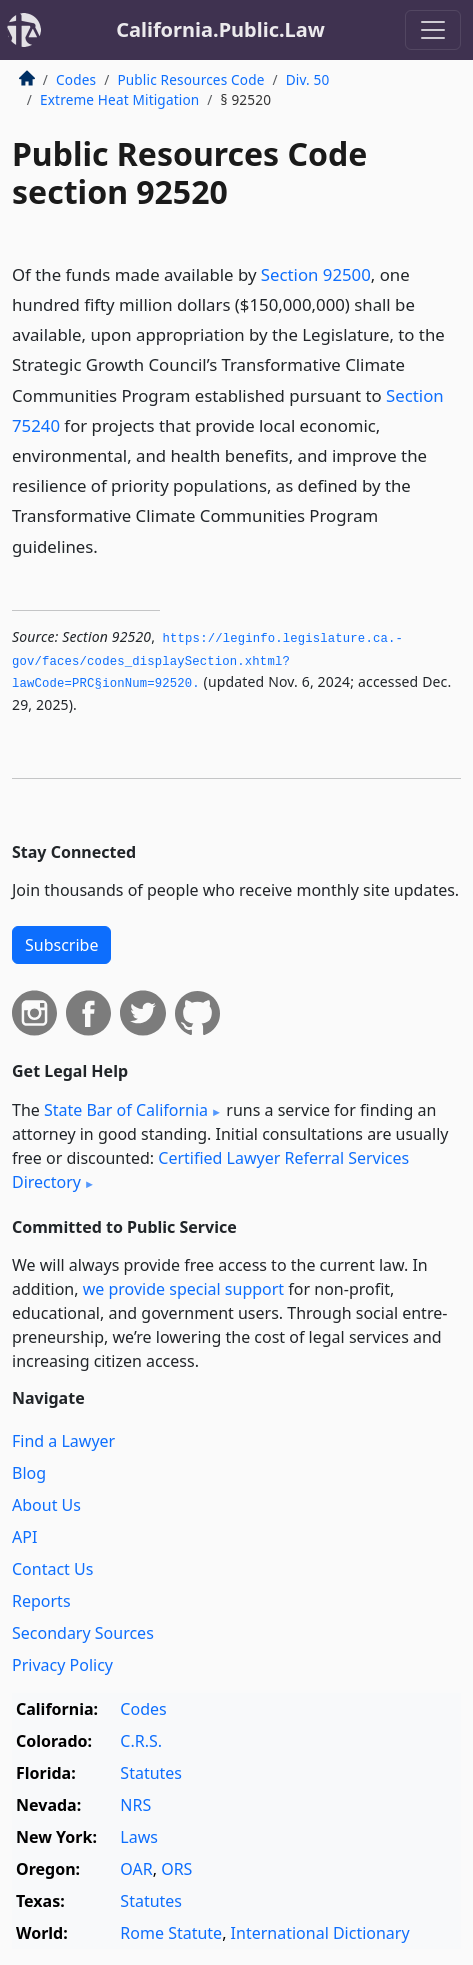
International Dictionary (320, 1933)
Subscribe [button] (61, 945)
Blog (29, 1473)
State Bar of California (126, 1110)
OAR (136, 1869)
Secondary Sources (83, 1633)
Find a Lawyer (63, 1441)
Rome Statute (171, 1933)
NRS (135, 1805)
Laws (139, 1837)
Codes (76, 79)
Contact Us (52, 1569)
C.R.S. (141, 1741)
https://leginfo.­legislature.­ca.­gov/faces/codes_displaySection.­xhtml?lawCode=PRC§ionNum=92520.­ (207, 661)
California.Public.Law (220, 29)
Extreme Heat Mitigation (119, 99)
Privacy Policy (62, 1665)
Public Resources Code (190, 79)
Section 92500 (316, 274)
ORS (176, 1869)
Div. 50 (308, 79)
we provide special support (183, 1289)
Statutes (151, 1773)
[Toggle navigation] (433, 30)
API (24, 1537)
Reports (41, 1601)
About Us (46, 1505)
